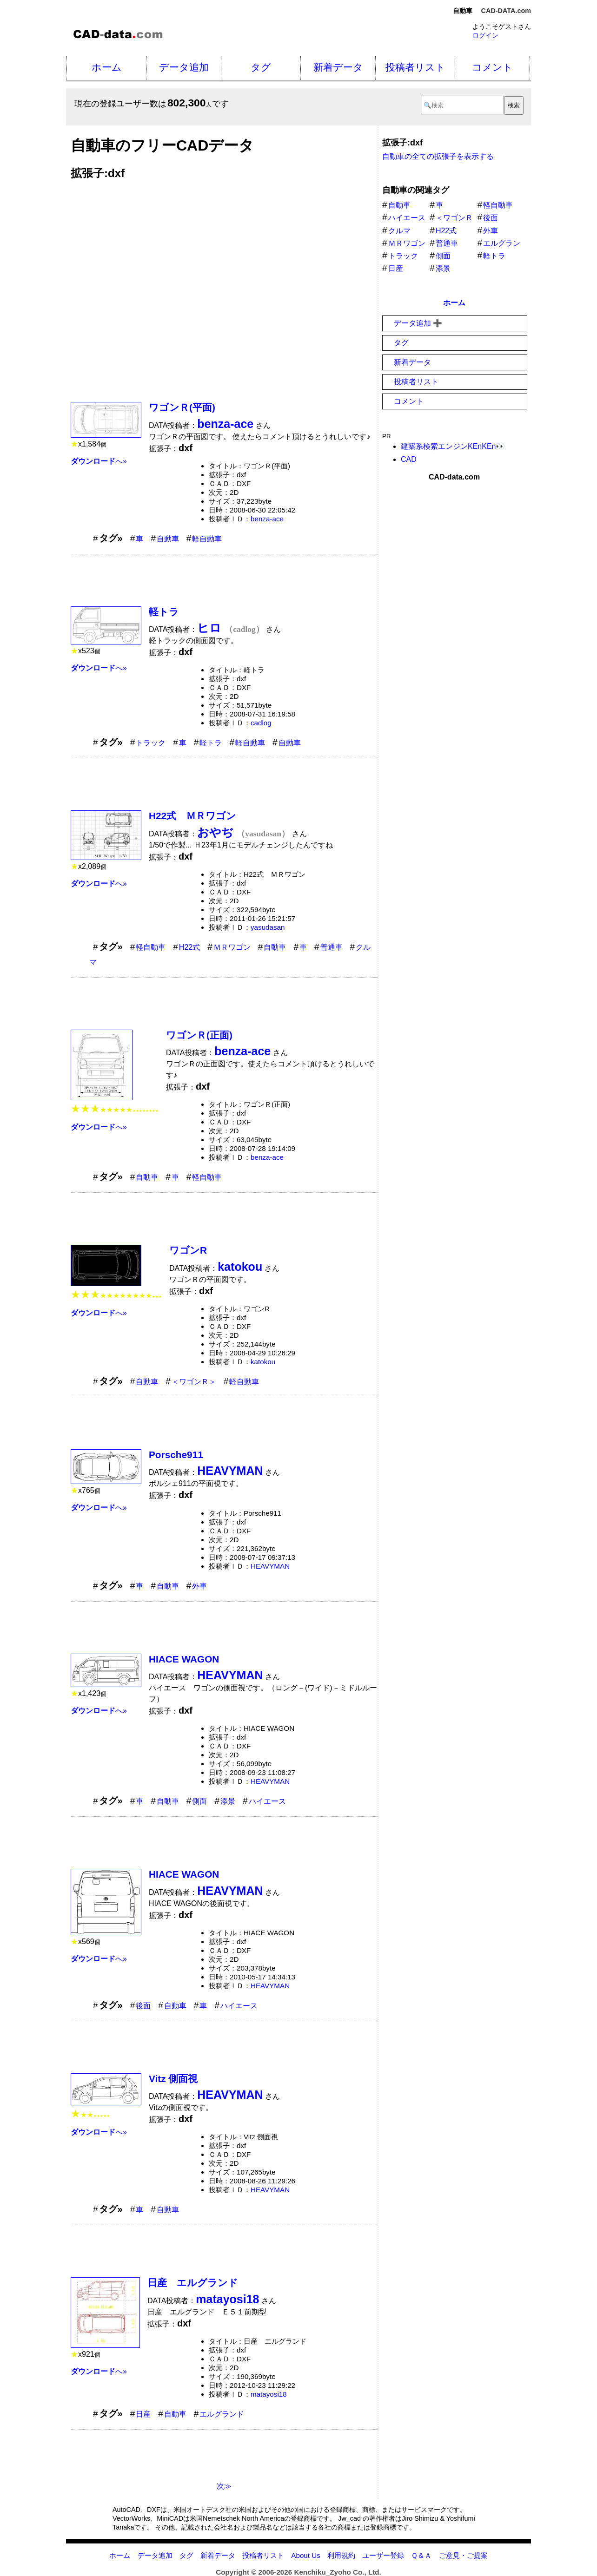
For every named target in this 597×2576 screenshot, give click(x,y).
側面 (199, 1801)
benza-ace (267, 519)
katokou (263, 1362)
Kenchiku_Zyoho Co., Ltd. (337, 2572)
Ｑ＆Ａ (421, 2555)
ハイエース (267, 1801)
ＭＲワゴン (232, 947)
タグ (261, 67)
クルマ (399, 231)
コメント (492, 67)
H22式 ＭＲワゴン (192, 815)
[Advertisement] (224, 285)
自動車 (168, 539)
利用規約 (341, 2555)
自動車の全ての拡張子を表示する (438, 156)
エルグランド (221, 2414)
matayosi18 (269, 2394)
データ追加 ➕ (418, 323)
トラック (151, 743)
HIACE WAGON (184, 1659)
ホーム (107, 67)
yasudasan (268, 927)
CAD (409, 459)
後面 (143, 2006)
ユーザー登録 (383, 2555)
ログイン (485, 35)
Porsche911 (176, 1454)
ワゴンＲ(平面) (182, 407)
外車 (199, 1586)
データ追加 (184, 67)
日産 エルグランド (192, 2282)
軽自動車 (207, 539)
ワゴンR (188, 1250)
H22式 (189, 947)
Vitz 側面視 (173, 2078)
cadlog (261, 723)
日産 (143, 2414)
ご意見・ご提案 (463, 2555)
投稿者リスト (415, 67)
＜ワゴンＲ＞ (194, 1382)
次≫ (224, 2486)
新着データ (338, 67)
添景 (227, 1801)
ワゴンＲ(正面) (199, 1035)
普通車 (331, 947)
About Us (305, 2555)
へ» (99, 461)
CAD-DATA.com (506, 10)
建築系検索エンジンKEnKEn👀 (453, 446)
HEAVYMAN (270, 1566)
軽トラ (164, 611)
